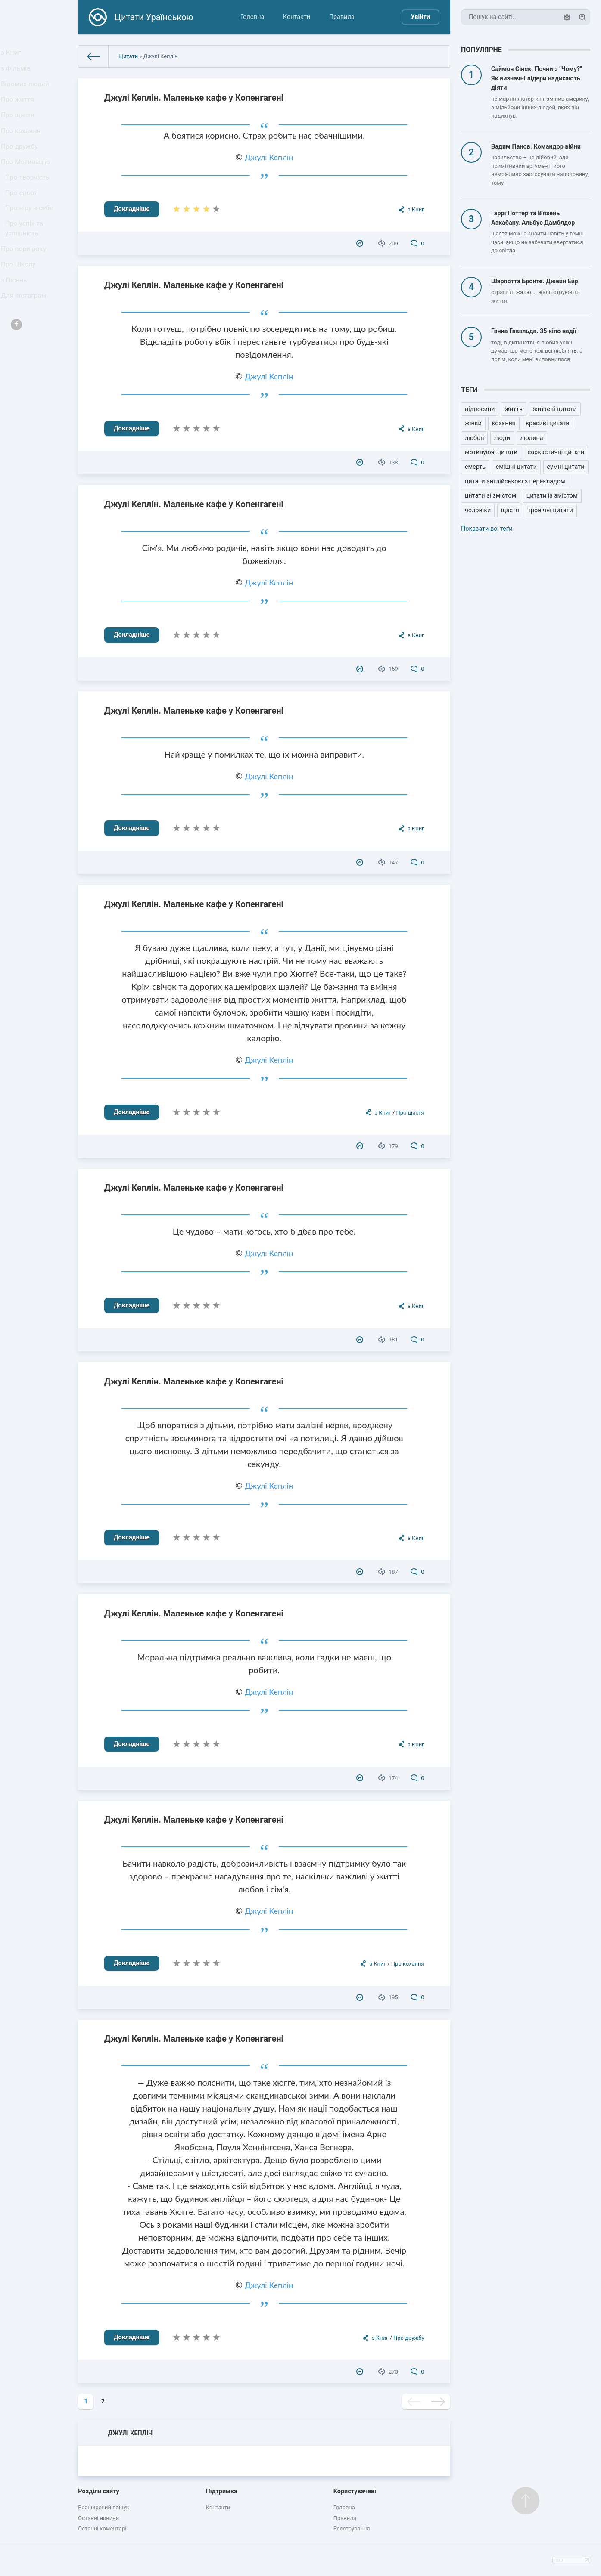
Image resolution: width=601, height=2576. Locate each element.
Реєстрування (351, 2528)
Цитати (128, 56)
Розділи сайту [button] (98, 2491)
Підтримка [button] (221, 2491)
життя (514, 409)
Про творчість (29, 203)
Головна (252, 17)
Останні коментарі (102, 2528)
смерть (475, 467)
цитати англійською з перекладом (515, 481)
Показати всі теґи (486, 529)
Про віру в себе (31, 239)
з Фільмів (18, 73)
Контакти (296, 17)
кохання (504, 423)
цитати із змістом (552, 495)
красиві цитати (547, 423)
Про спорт (23, 221)
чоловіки (478, 510)
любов (474, 438)
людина (531, 438)
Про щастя (19, 129)
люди (502, 438)
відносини (480, 409)
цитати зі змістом (490, 495)
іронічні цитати (551, 510)
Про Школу (20, 304)
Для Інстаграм (25, 341)
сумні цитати (566, 467)
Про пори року (25, 285)
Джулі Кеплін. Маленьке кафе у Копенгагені (193, 98)
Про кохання (22, 148)
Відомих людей (26, 92)
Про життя (19, 110)
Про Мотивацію (27, 185)
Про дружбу (21, 166)
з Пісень (16, 323)
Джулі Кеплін (269, 157)
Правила (342, 17)
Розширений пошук (103, 2507)
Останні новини (98, 2518)
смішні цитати (516, 467)
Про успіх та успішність (26, 262)
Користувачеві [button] (354, 2491)
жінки (473, 423)
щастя (510, 510)
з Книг (13, 54)
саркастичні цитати (556, 452)
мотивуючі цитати (491, 452)
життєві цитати (555, 409)
